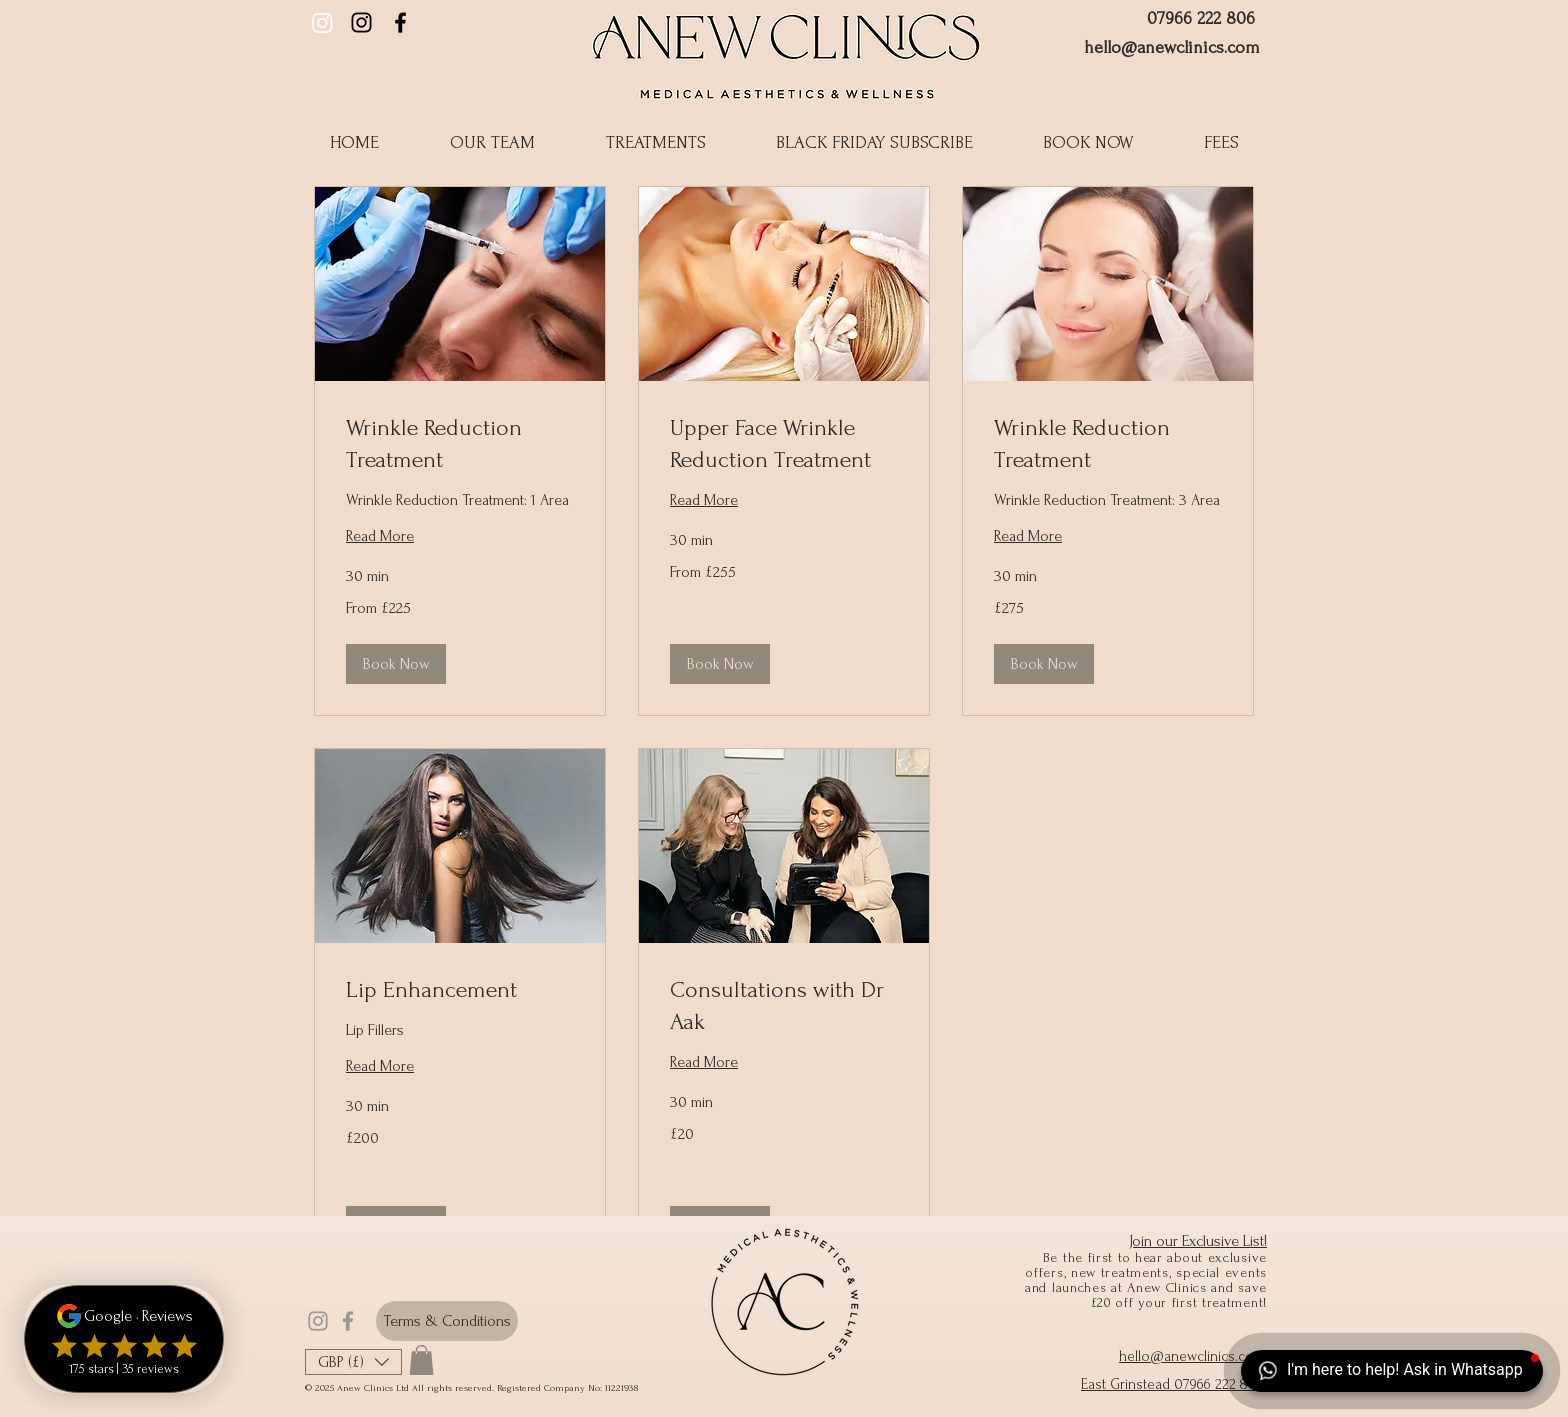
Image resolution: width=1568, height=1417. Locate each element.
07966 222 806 (1201, 18)
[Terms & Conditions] (447, 1321)
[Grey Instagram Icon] (318, 1321)
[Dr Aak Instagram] (322, 22)
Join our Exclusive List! (1198, 1241)
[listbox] (353, 1362)
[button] (874, 143)
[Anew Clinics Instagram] (361, 22)
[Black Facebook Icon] (400, 22)
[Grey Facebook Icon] (348, 1321)
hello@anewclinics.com (1172, 47)
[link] (460, 444)
